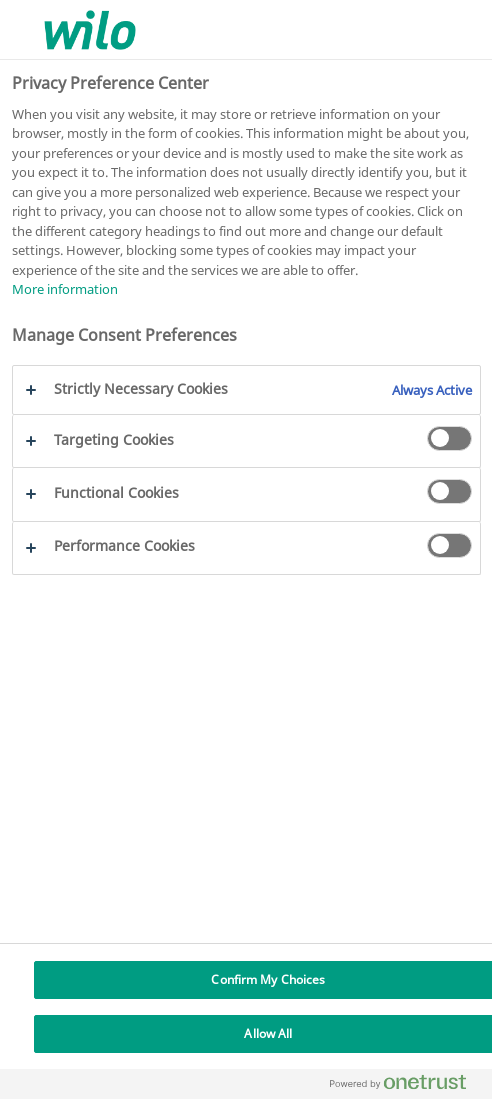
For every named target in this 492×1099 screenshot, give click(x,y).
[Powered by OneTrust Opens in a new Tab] (406, 1086)
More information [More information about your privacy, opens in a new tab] (65, 289)
